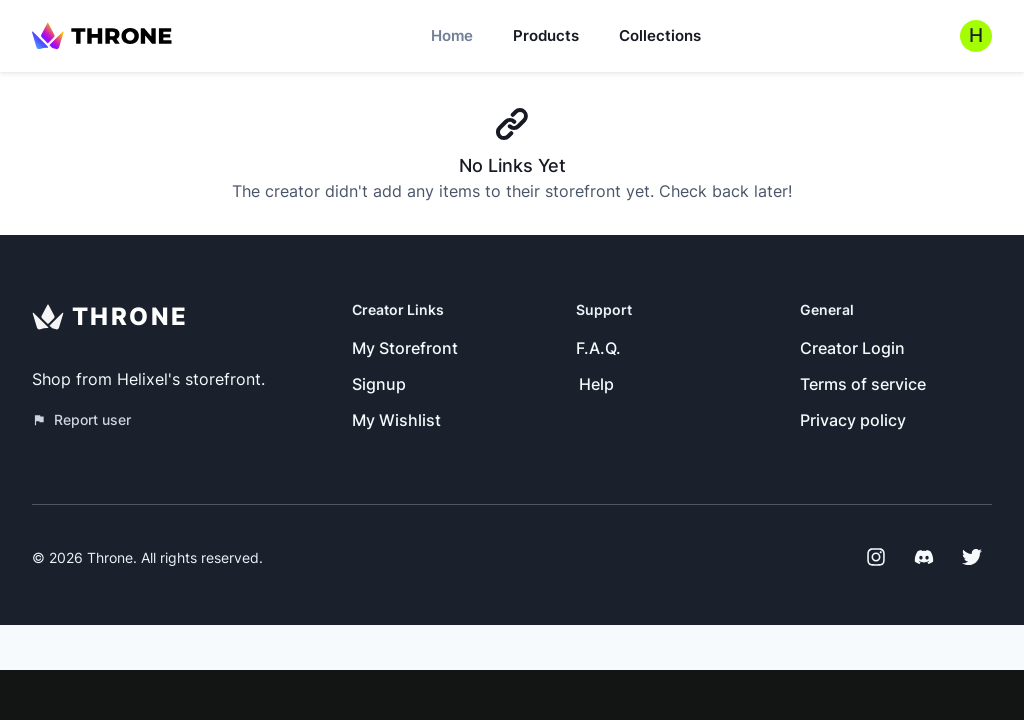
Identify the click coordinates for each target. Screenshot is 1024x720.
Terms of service (863, 384)
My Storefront (405, 348)
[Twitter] (972, 557)
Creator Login (852, 348)
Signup (379, 384)
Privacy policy (853, 420)
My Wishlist (396, 420)
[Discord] (924, 557)
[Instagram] (876, 557)
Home (452, 35)
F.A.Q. (598, 348)
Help (596, 384)
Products (546, 35)
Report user (81, 419)
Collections (660, 35)
